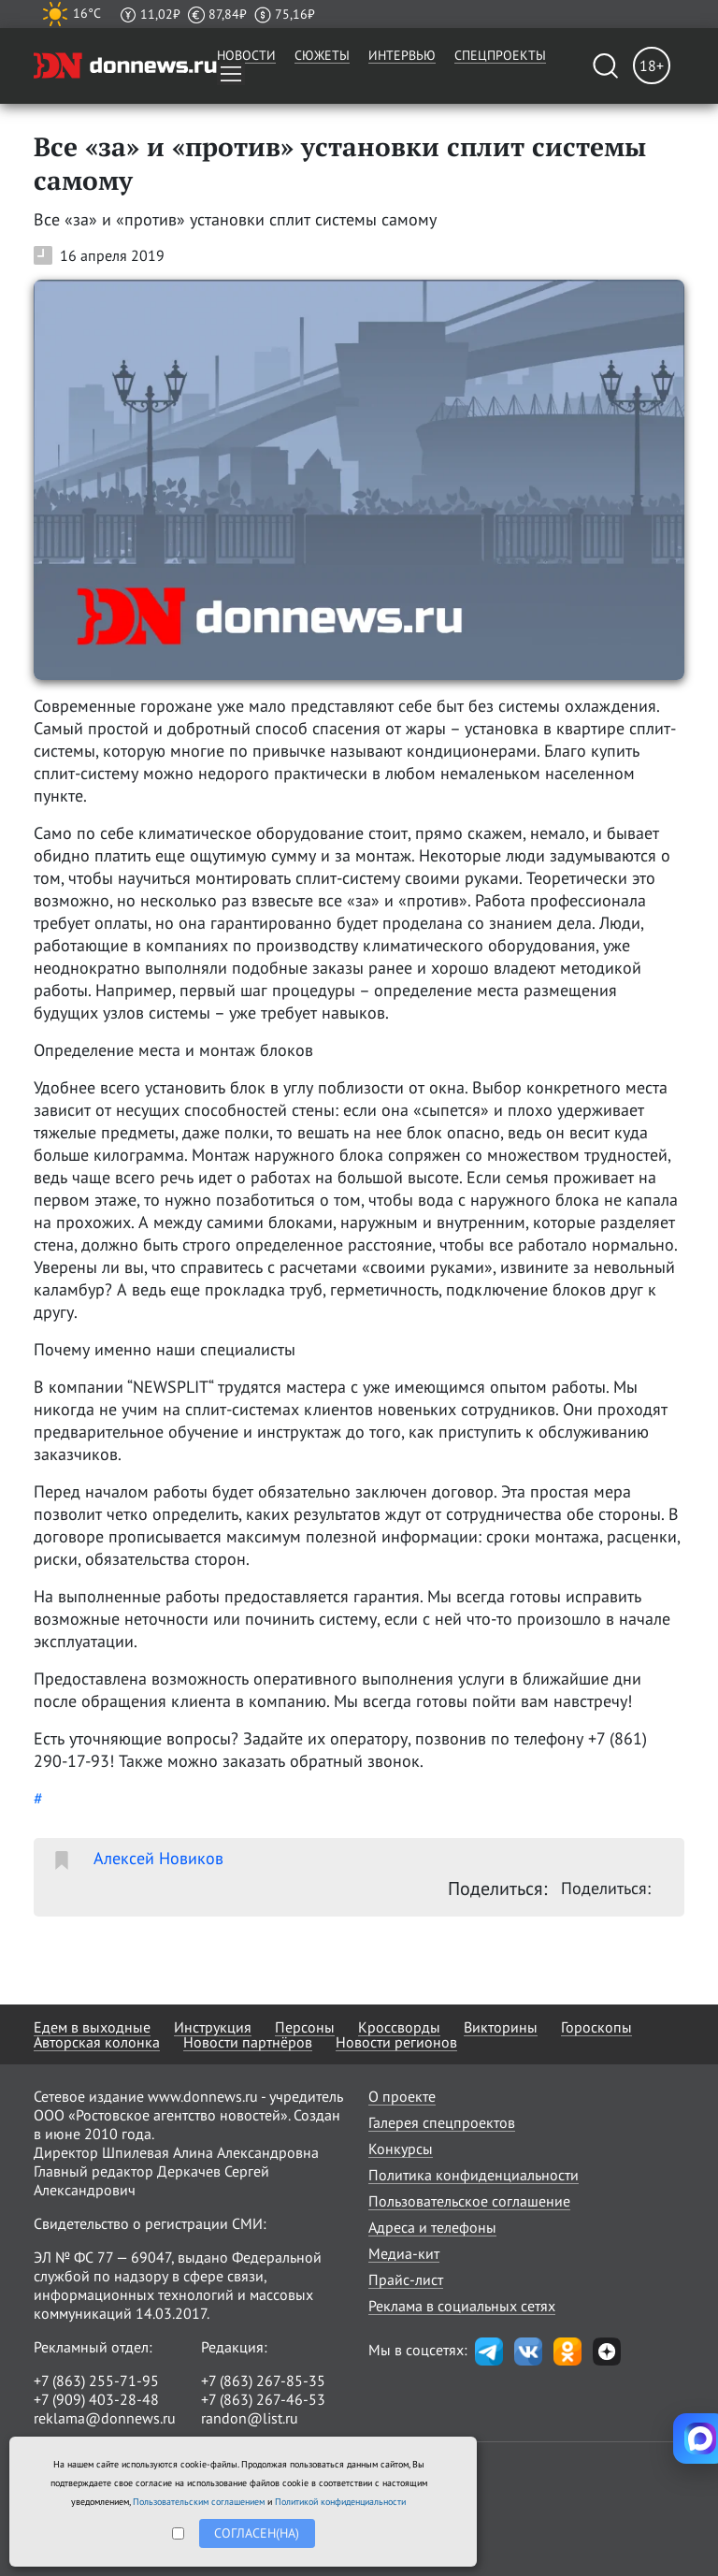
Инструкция (212, 2027)
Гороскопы (596, 2027)
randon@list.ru (249, 2418)
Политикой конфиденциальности (340, 2502)
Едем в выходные (92, 2027)
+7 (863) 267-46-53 (263, 2399)
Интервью (402, 55)
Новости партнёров (247, 2042)
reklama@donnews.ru (105, 2418)
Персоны (305, 2027)
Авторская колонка (97, 2042)
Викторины (501, 2027)
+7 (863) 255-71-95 (96, 2380)
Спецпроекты (500, 55)
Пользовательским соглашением (199, 2502)
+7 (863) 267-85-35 (263, 2380)
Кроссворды (399, 2027)
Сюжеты (322, 55)
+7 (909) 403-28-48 (96, 2399)
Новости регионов (396, 2042)
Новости (246, 55)
